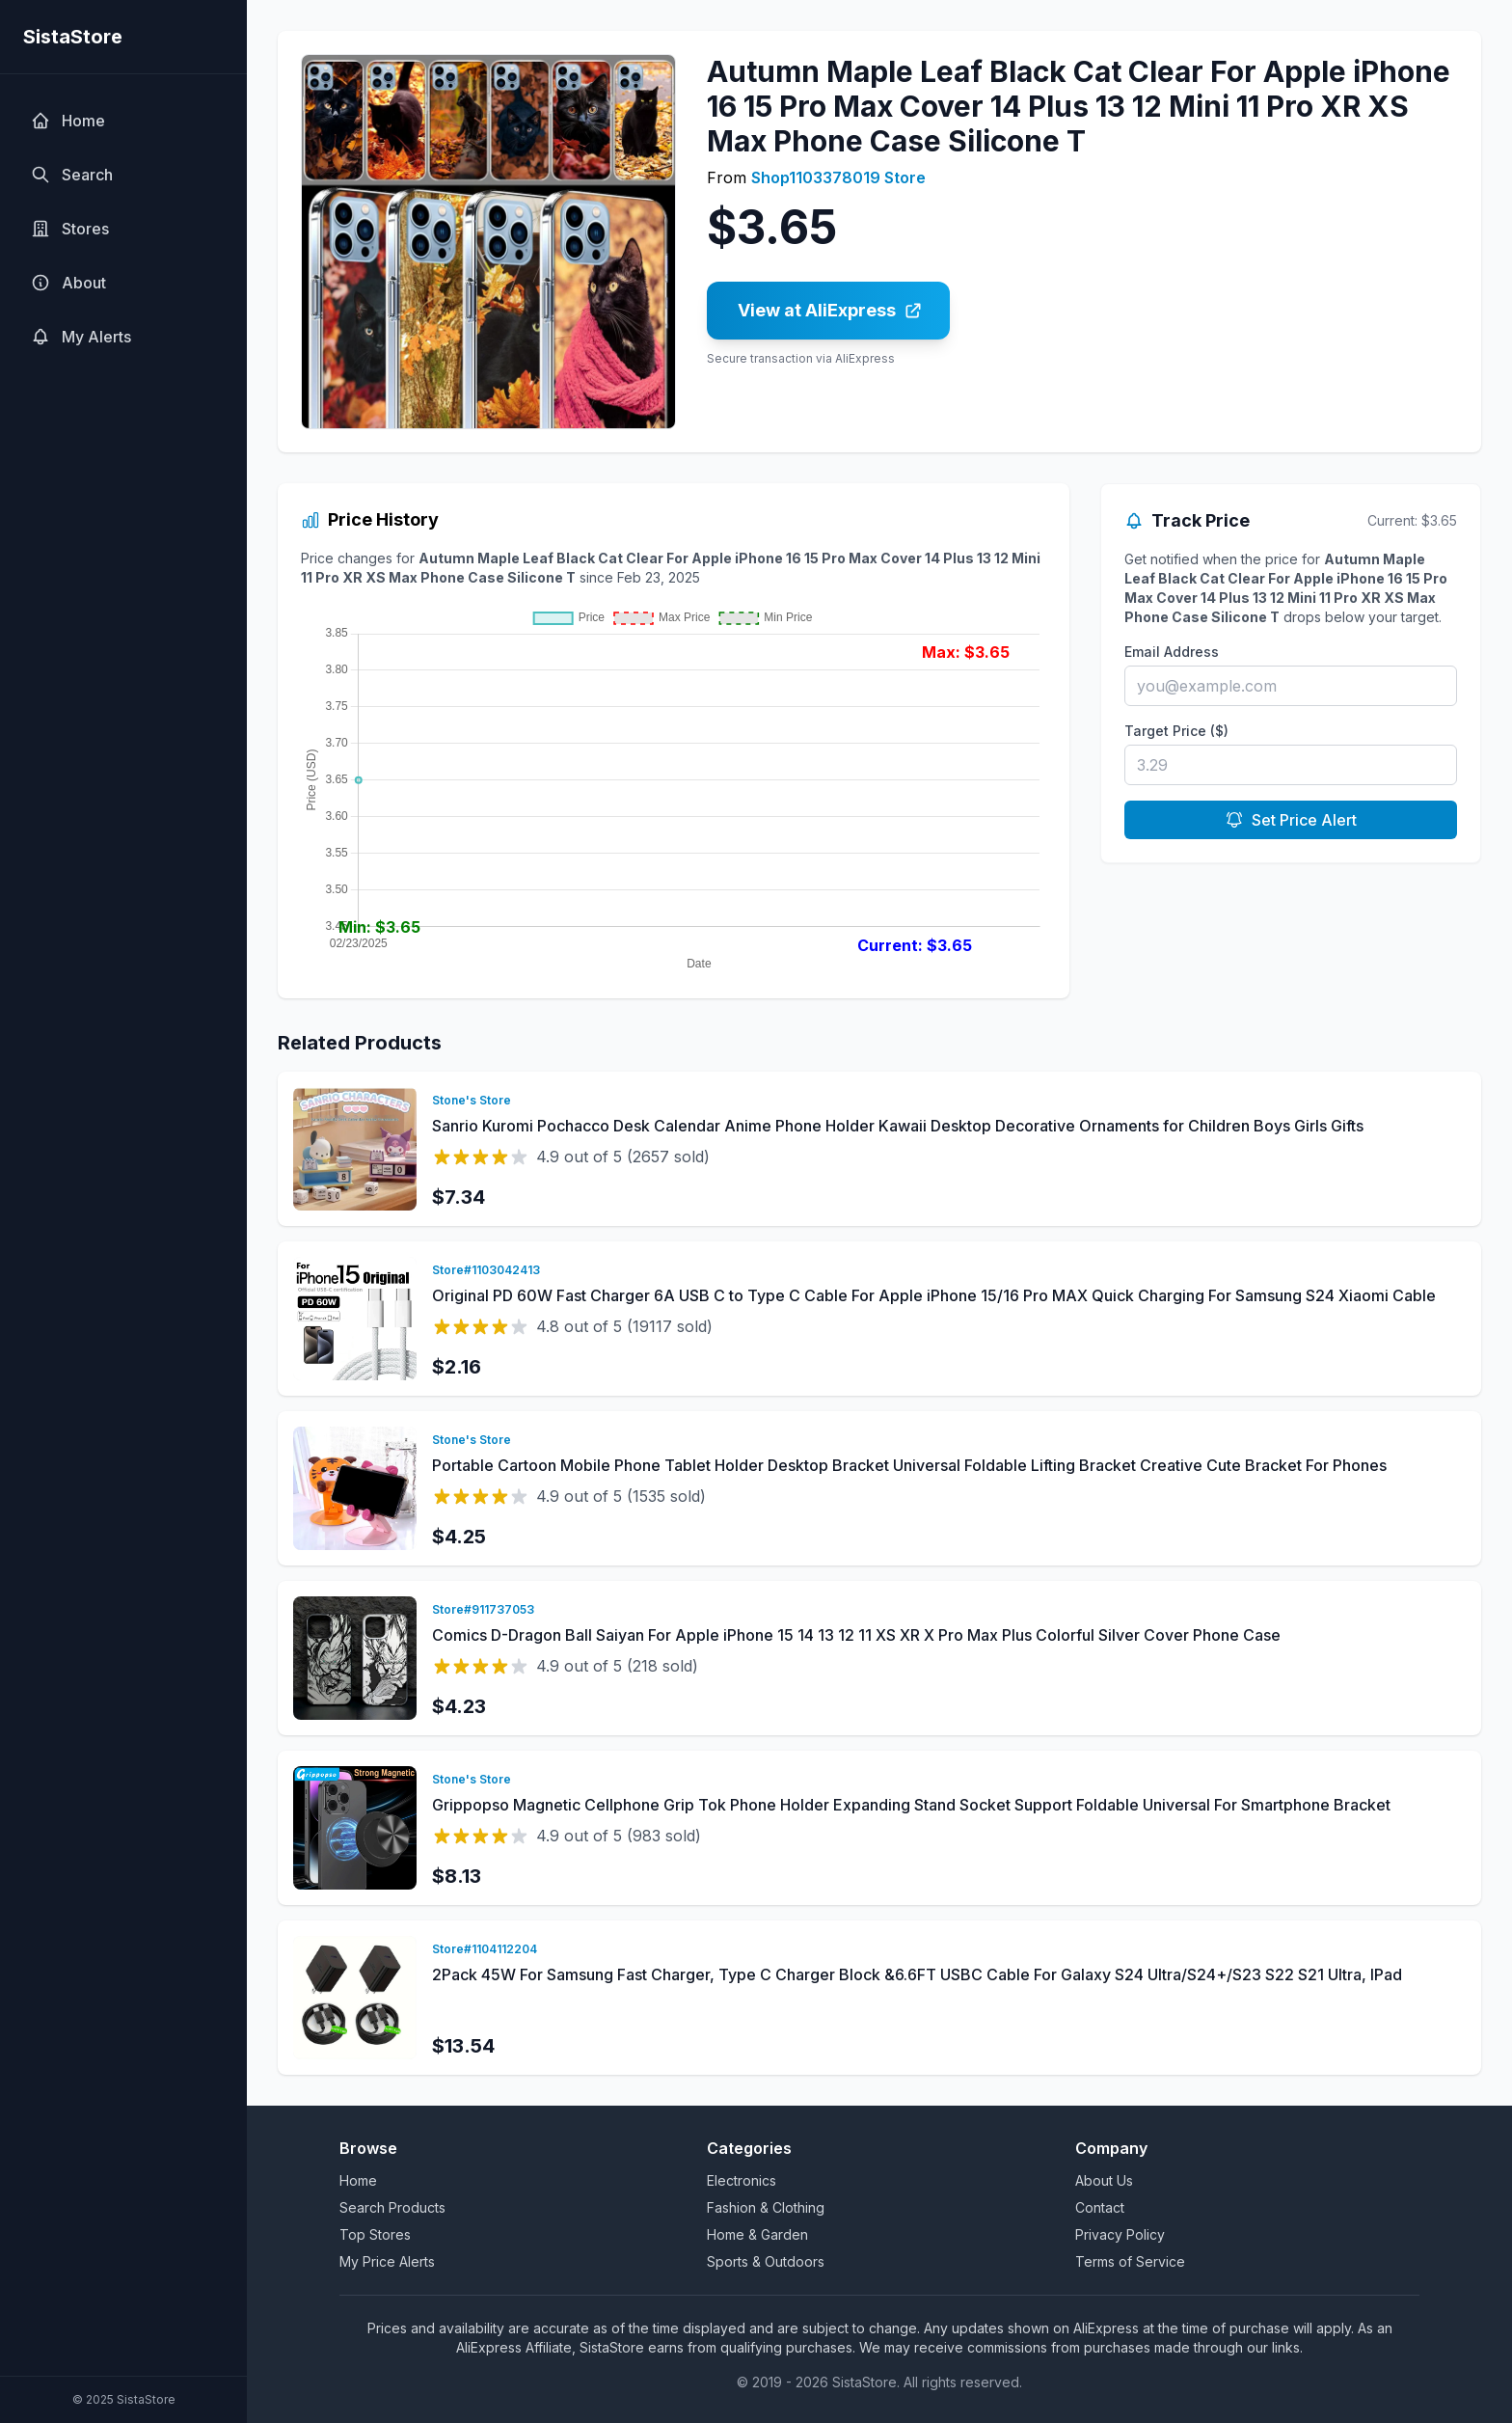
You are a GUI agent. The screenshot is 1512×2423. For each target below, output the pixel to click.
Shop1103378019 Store (838, 177)
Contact (1099, 2207)
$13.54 (463, 2045)
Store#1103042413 (486, 1270)
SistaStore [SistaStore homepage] (72, 36)
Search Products (392, 2207)
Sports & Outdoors (765, 2261)
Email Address (1171, 651)
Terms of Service (1130, 2261)
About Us (1104, 2180)
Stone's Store (471, 1100)
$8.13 (456, 1876)
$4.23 (459, 1706)
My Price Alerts (387, 2261)
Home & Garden (757, 2234)
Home (358, 2180)
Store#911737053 (483, 1609)
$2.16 (456, 1366)
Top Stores (375, 2234)
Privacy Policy (1120, 2234)
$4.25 (459, 1536)
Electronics (741, 2180)
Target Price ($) (1176, 730)
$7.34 (458, 1197)
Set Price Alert (1291, 820)
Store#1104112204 (484, 1949)
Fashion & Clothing (765, 2207)
